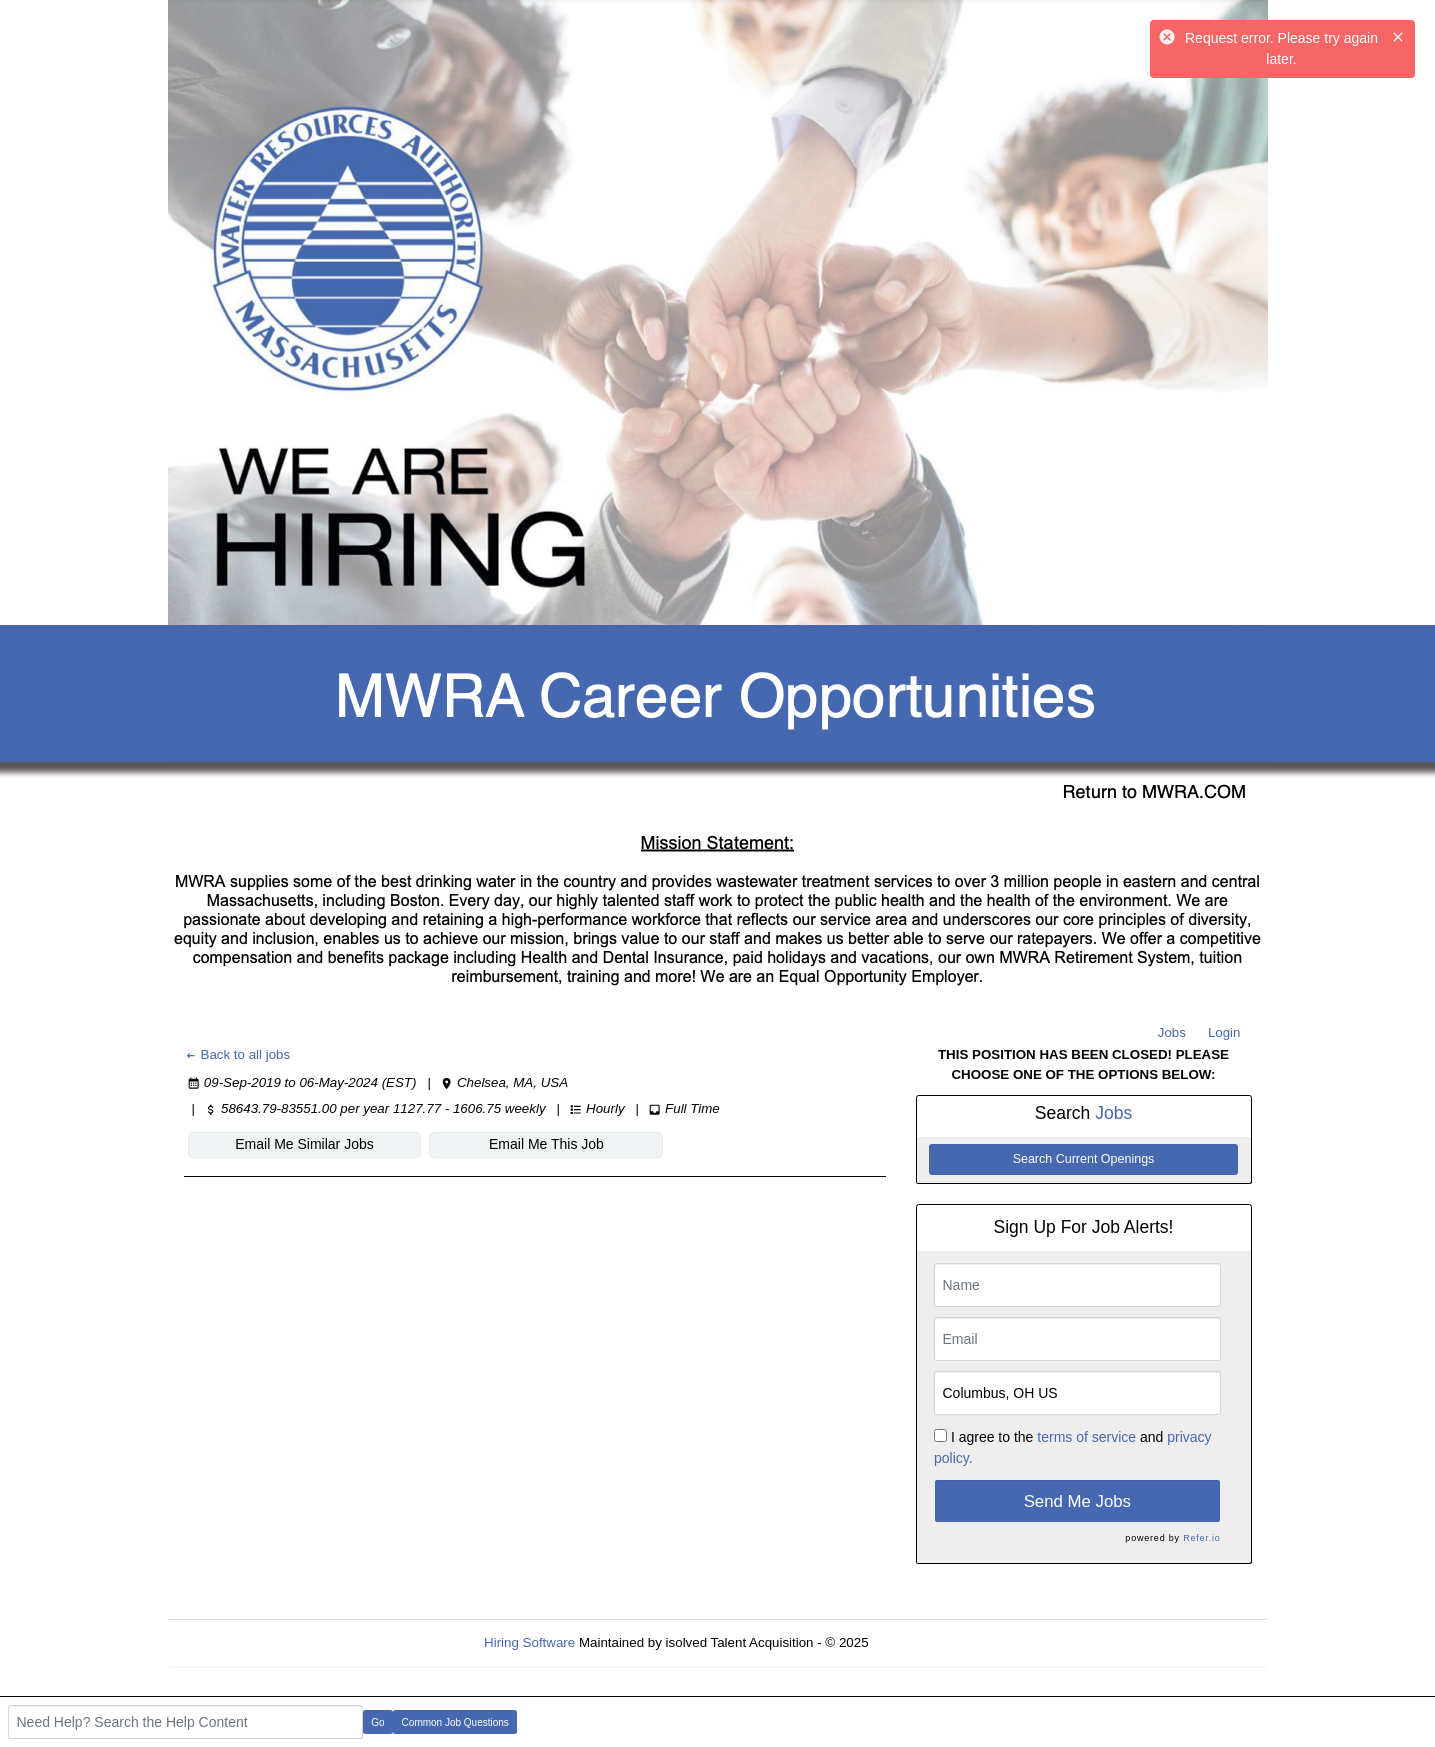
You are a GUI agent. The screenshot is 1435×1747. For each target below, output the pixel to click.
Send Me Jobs (1077, 1501)
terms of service (1086, 1437)
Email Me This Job (546, 1144)
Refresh (927, 1642)
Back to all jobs (237, 1054)
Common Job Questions (455, 1722)
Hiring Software (529, 1642)
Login (1224, 1032)
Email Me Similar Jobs (304, 1144)
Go (377, 1722)
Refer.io (1201, 1538)
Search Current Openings (1084, 1159)
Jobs (1172, 1032)
